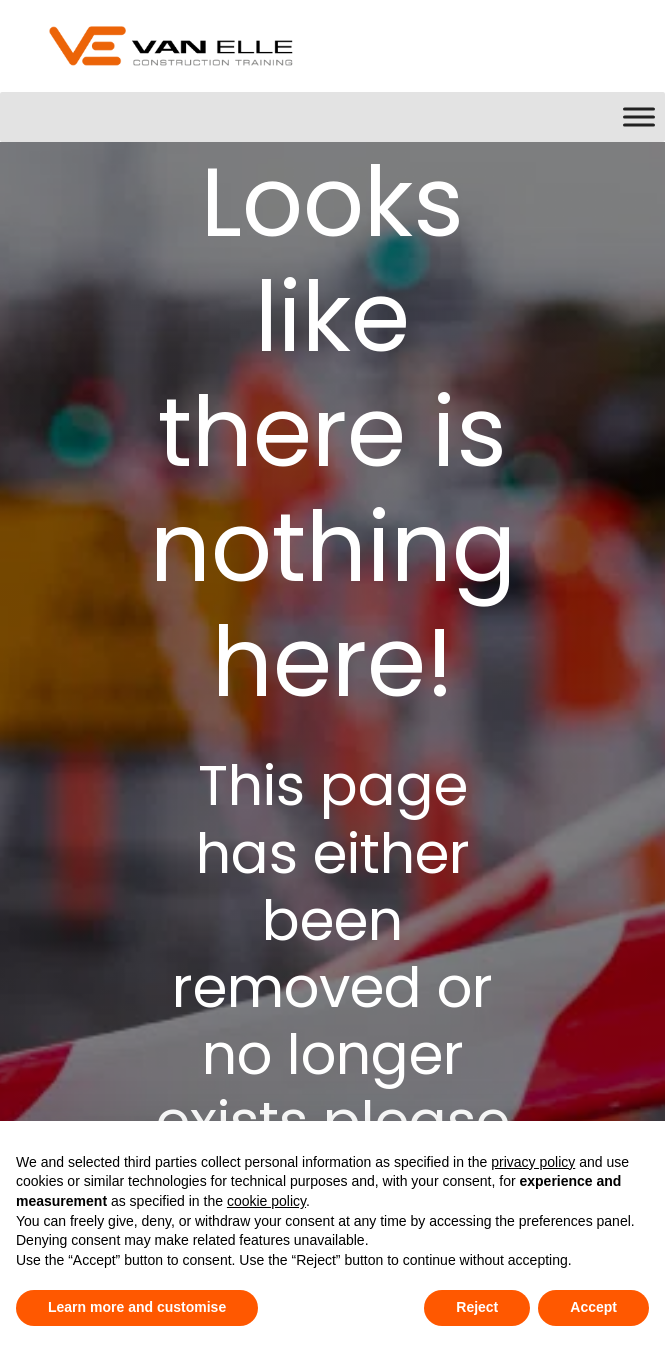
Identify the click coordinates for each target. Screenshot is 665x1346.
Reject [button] (477, 1307)
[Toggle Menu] (639, 116)
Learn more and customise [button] (137, 1307)
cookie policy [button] (266, 1201)
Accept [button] (593, 1307)
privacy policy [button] (533, 1162)
